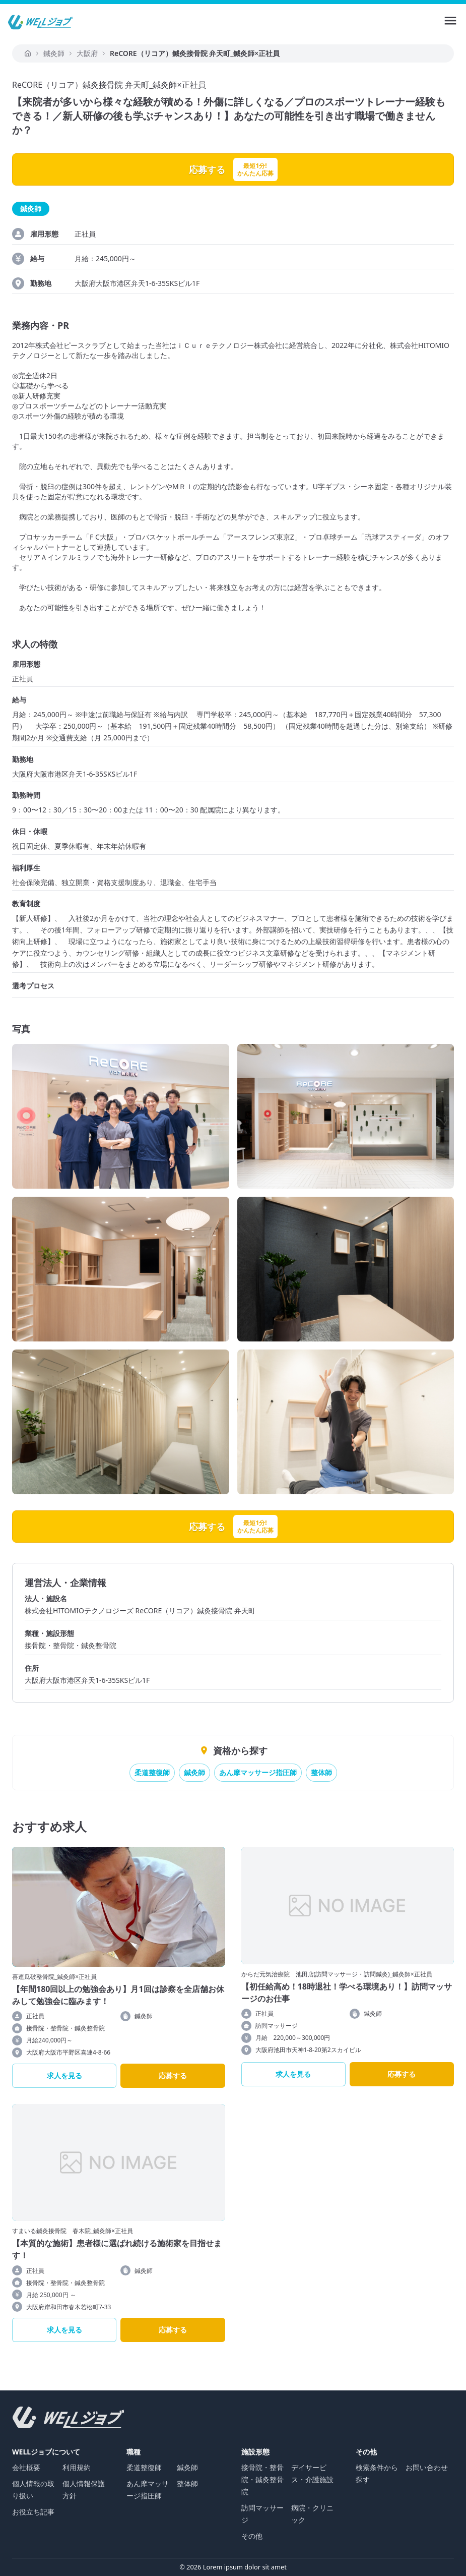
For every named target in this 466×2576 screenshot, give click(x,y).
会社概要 (26, 2467)
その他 (251, 2536)
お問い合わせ (427, 2467)
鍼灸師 (194, 1772)
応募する (173, 2075)
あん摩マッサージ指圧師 (258, 1772)
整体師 (321, 1772)
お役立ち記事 (33, 2511)
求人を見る (64, 2075)
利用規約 (76, 2467)
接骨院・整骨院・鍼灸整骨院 (262, 2479)
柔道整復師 (152, 1772)
